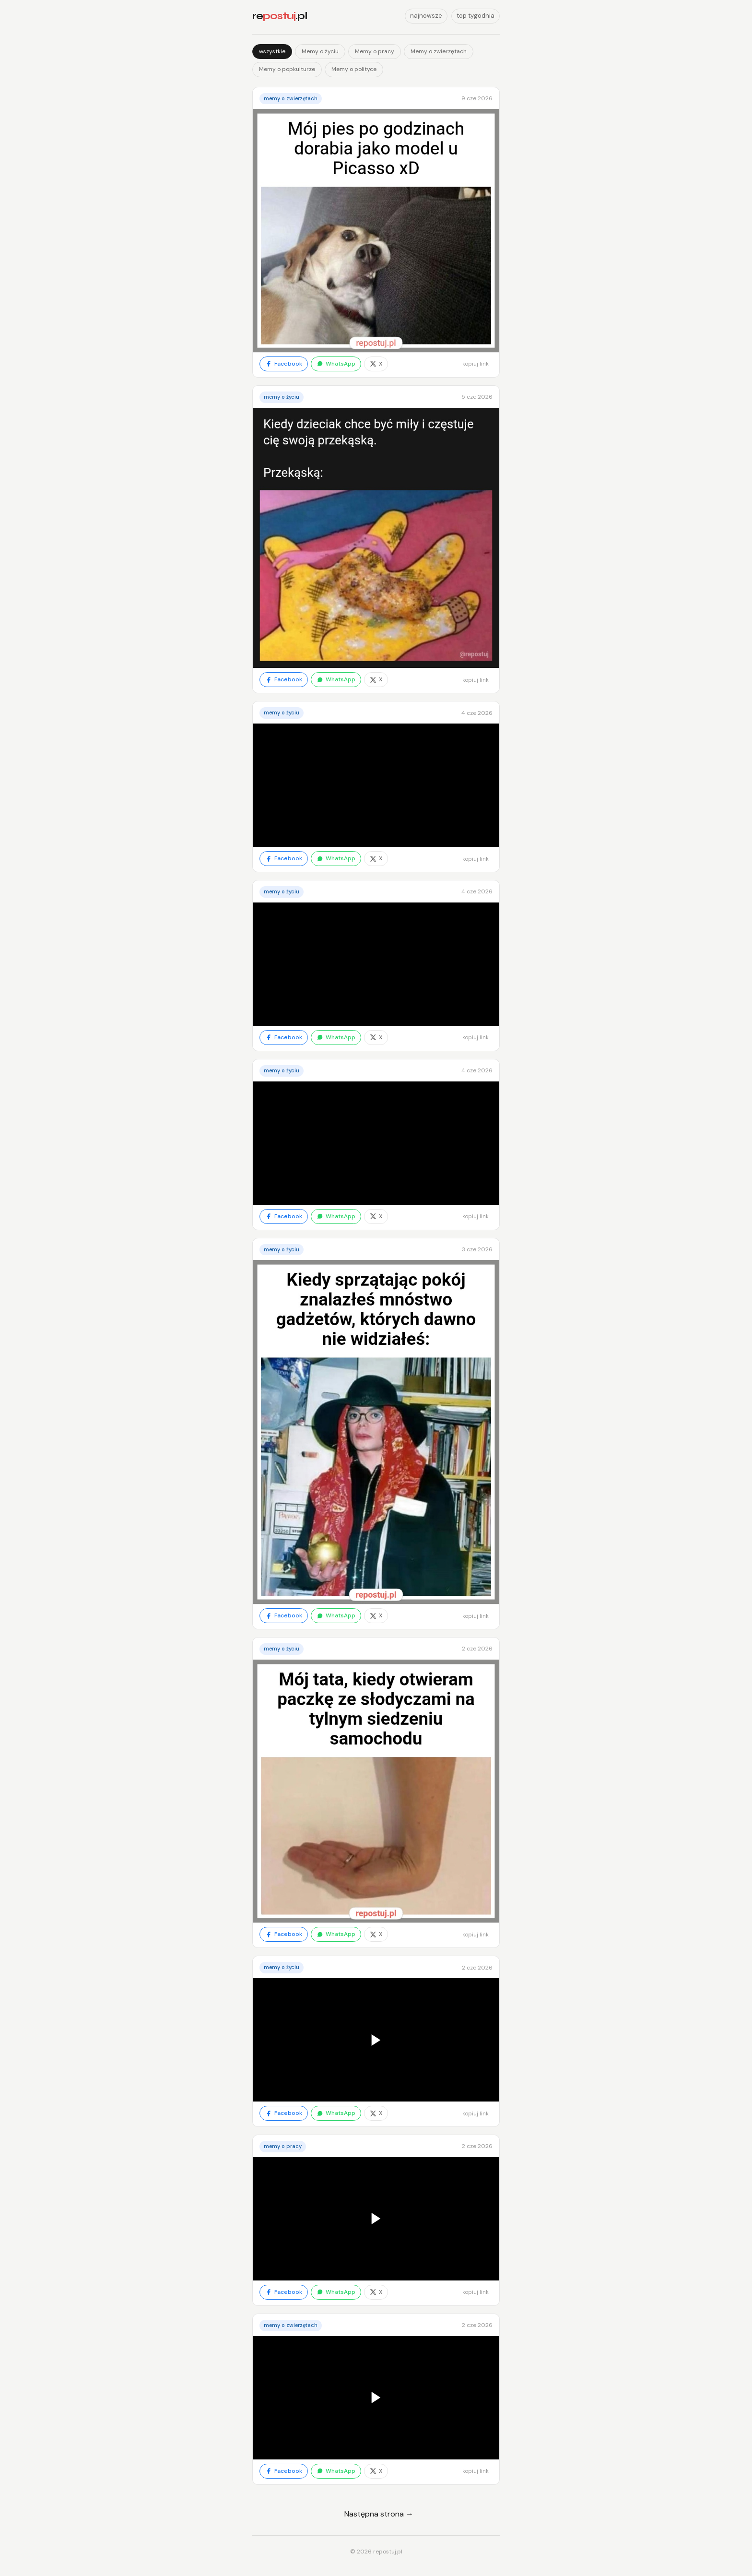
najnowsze (426, 16)
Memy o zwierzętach (439, 51)
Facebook (283, 364)
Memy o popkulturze (287, 69)
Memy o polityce (353, 69)
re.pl (279, 16)
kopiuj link (475, 363)
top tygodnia (475, 16)
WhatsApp (336, 364)
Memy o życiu (320, 51)
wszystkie (272, 51)
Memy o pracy (374, 51)
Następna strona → (378, 2514)
